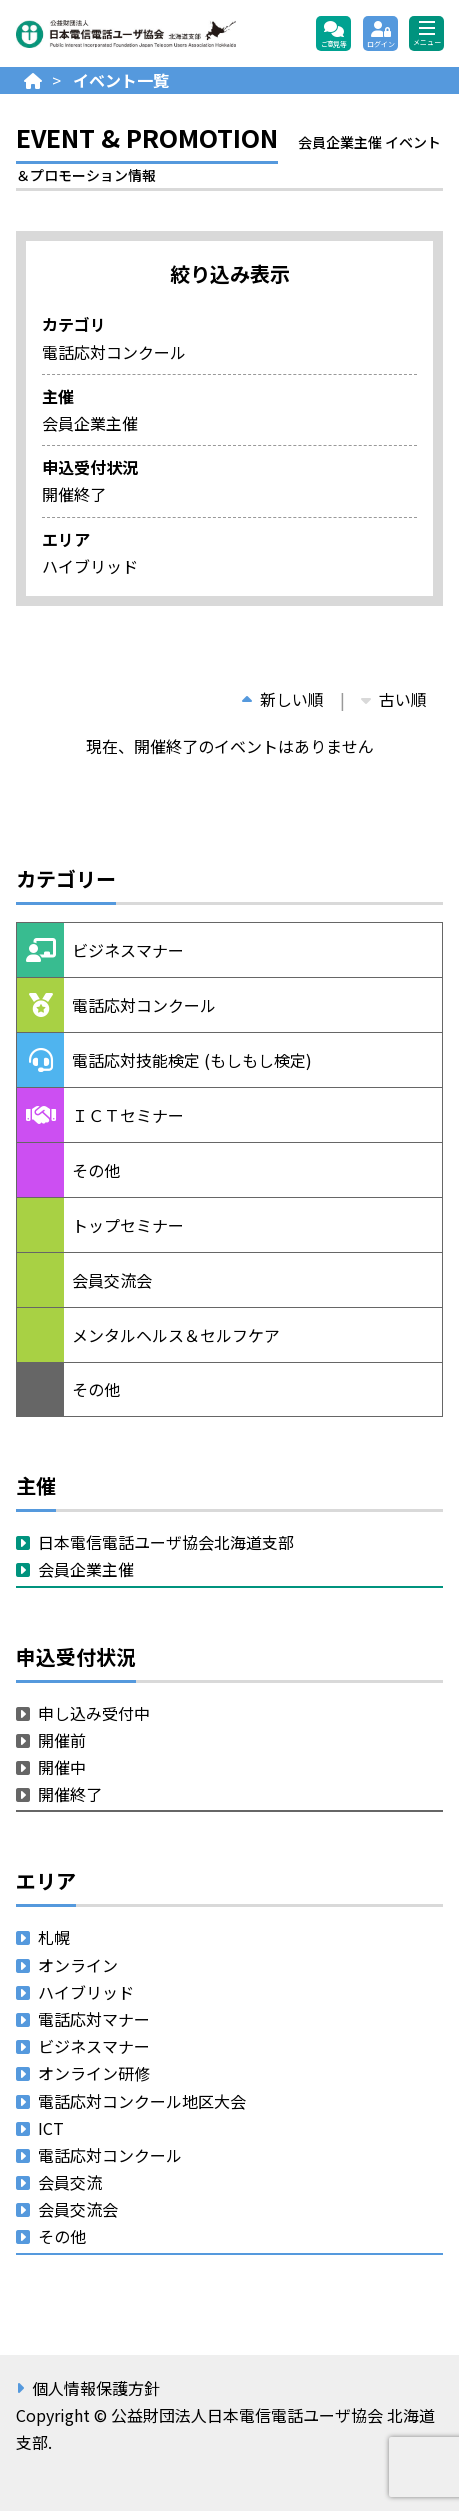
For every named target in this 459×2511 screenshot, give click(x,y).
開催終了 (70, 1794)
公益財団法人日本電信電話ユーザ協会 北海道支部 (126, 34)
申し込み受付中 (94, 1713)
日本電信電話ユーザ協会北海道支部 (166, 1542)
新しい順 (283, 699)
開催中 (62, 1767)
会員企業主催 (86, 1569)
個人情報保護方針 (96, 2388)
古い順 (394, 699)
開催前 (62, 1740)
